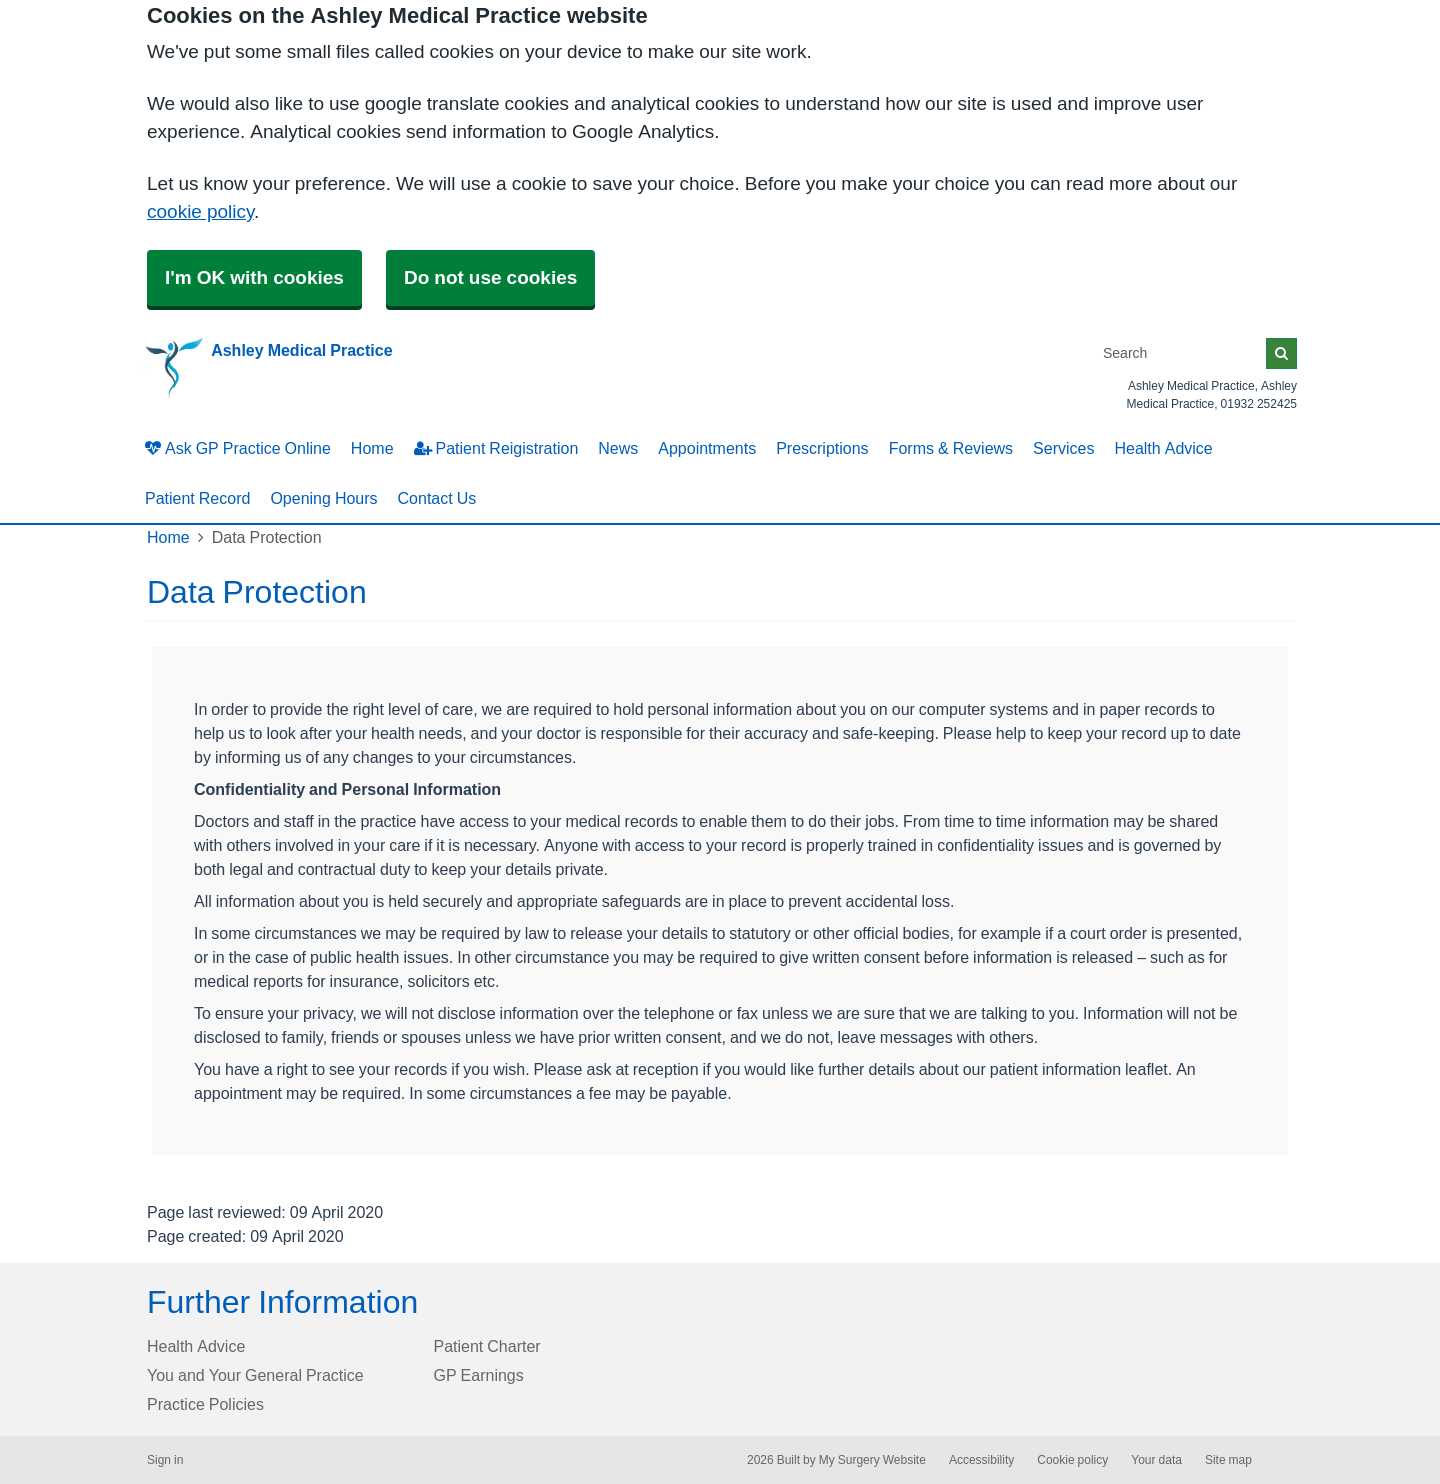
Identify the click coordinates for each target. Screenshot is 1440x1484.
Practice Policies (205, 1404)
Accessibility (981, 1460)
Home (372, 448)
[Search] (1181, 353)
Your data (1156, 1460)
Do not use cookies (490, 277)
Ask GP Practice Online (238, 448)
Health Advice (1163, 448)
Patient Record (197, 498)
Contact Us (437, 498)
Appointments (707, 448)
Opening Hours (323, 498)
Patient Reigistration (496, 448)
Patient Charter (487, 1346)
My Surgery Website (872, 1460)
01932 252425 (1259, 404)
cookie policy (200, 211)
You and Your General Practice (255, 1375)
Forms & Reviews (951, 448)
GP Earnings (479, 1375)
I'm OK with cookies (254, 277)
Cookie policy (1072, 1460)
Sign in (165, 1460)
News (618, 448)
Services (1063, 448)
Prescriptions (822, 448)
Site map (1228, 1460)
